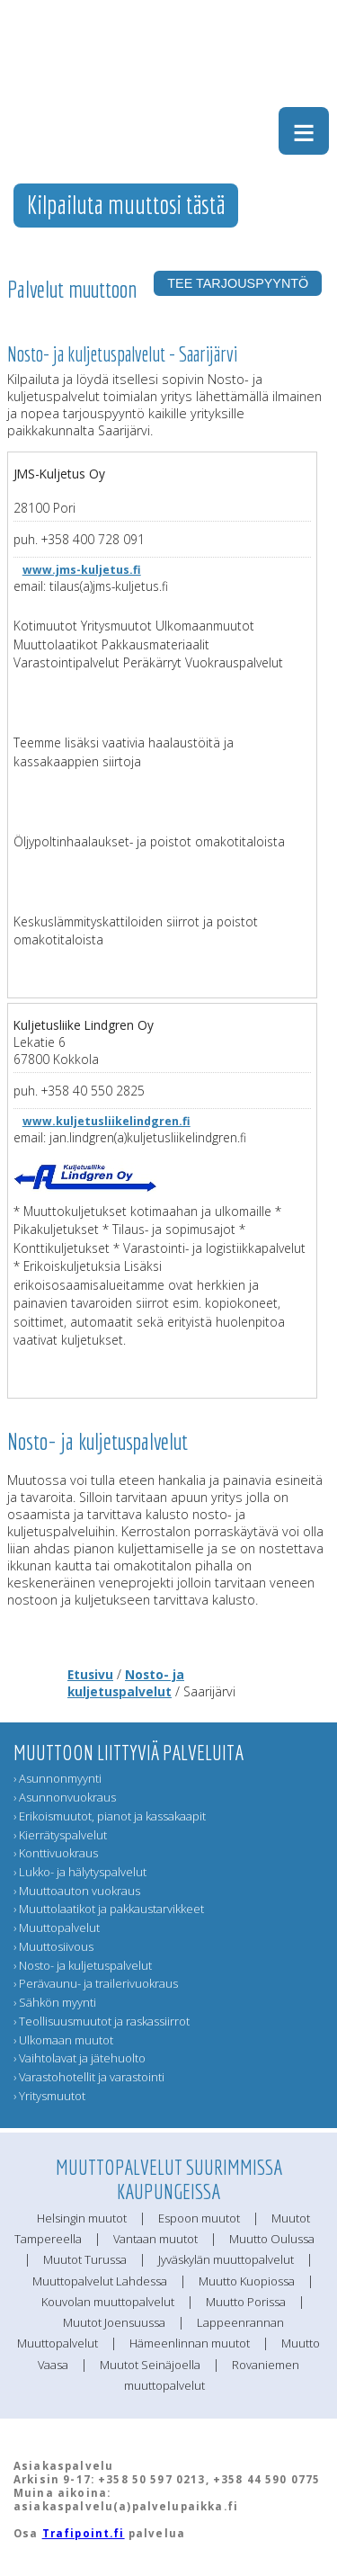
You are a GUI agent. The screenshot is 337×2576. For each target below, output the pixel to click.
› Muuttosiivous (53, 1946)
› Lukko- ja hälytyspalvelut (79, 1872)
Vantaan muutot (155, 2239)
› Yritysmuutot (49, 2096)
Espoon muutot (199, 2218)
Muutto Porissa (246, 2302)
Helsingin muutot (82, 2218)
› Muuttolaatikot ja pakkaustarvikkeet (108, 1909)
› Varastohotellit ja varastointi (88, 2077)
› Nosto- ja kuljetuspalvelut (82, 1965)
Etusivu (90, 1674)
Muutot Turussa (85, 2259)
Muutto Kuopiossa (247, 2281)
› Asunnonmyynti (57, 1778)
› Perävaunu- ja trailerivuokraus (95, 1983)
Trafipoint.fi (83, 2533)
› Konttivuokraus (55, 1853)
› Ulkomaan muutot (63, 2040)
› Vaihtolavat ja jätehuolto (79, 2058)
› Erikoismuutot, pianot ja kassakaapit (109, 1816)
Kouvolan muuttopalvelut (107, 2302)
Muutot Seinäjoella (150, 2365)
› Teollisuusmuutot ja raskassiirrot (101, 2021)
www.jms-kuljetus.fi (81, 569)
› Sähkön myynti (54, 2002)
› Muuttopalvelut (56, 1927)
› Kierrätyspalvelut (60, 1835)
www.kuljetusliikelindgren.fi (106, 1121)
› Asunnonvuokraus (64, 1797)
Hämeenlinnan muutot (189, 2343)
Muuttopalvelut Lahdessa (99, 2281)
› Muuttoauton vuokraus (76, 1891)
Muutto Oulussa (272, 2239)
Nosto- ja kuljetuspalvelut (125, 1683)
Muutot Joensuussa (114, 2322)
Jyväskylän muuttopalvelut (226, 2259)
